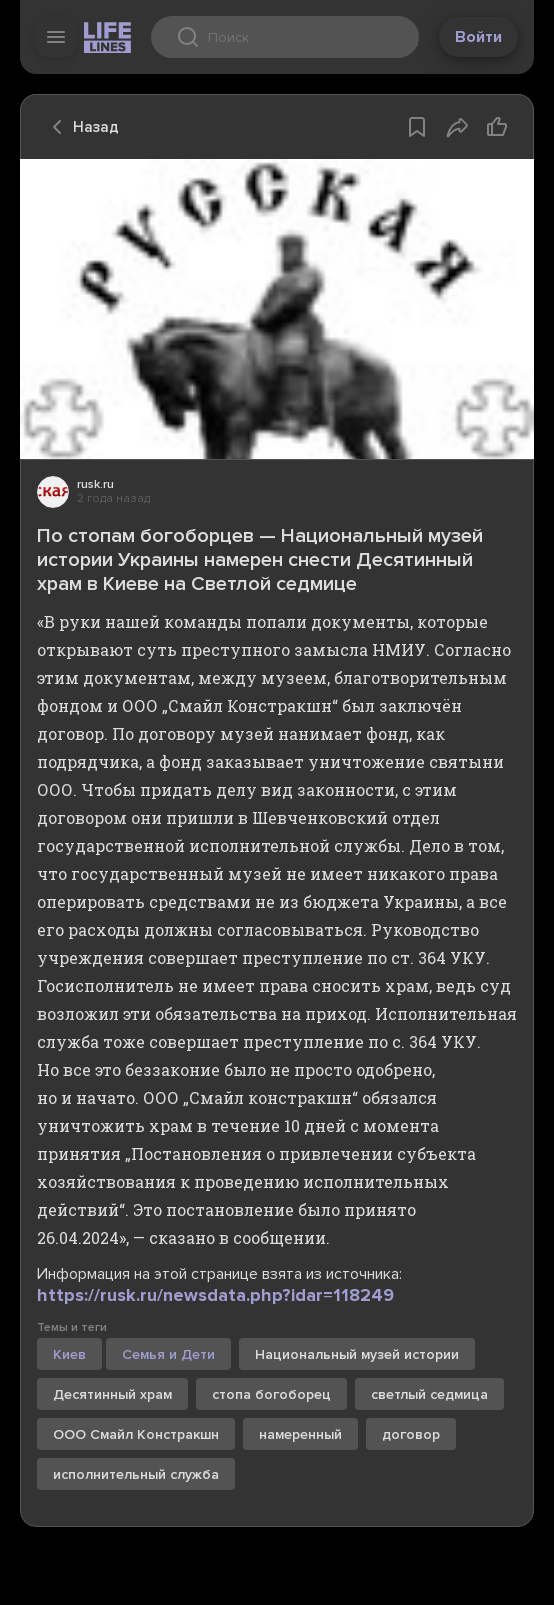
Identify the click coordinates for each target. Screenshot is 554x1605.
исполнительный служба (136, 1474)
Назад (80, 127)
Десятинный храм (112, 1394)
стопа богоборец (271, 1394)
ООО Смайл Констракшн (136, 1434)
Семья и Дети (168, 1354)
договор (411, 1434)
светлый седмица (429, 1394)
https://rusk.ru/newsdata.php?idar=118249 (215, 1295)
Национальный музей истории (357, 1354)
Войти (478, 37)
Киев (69, 1354)
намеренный (300, 1434)
